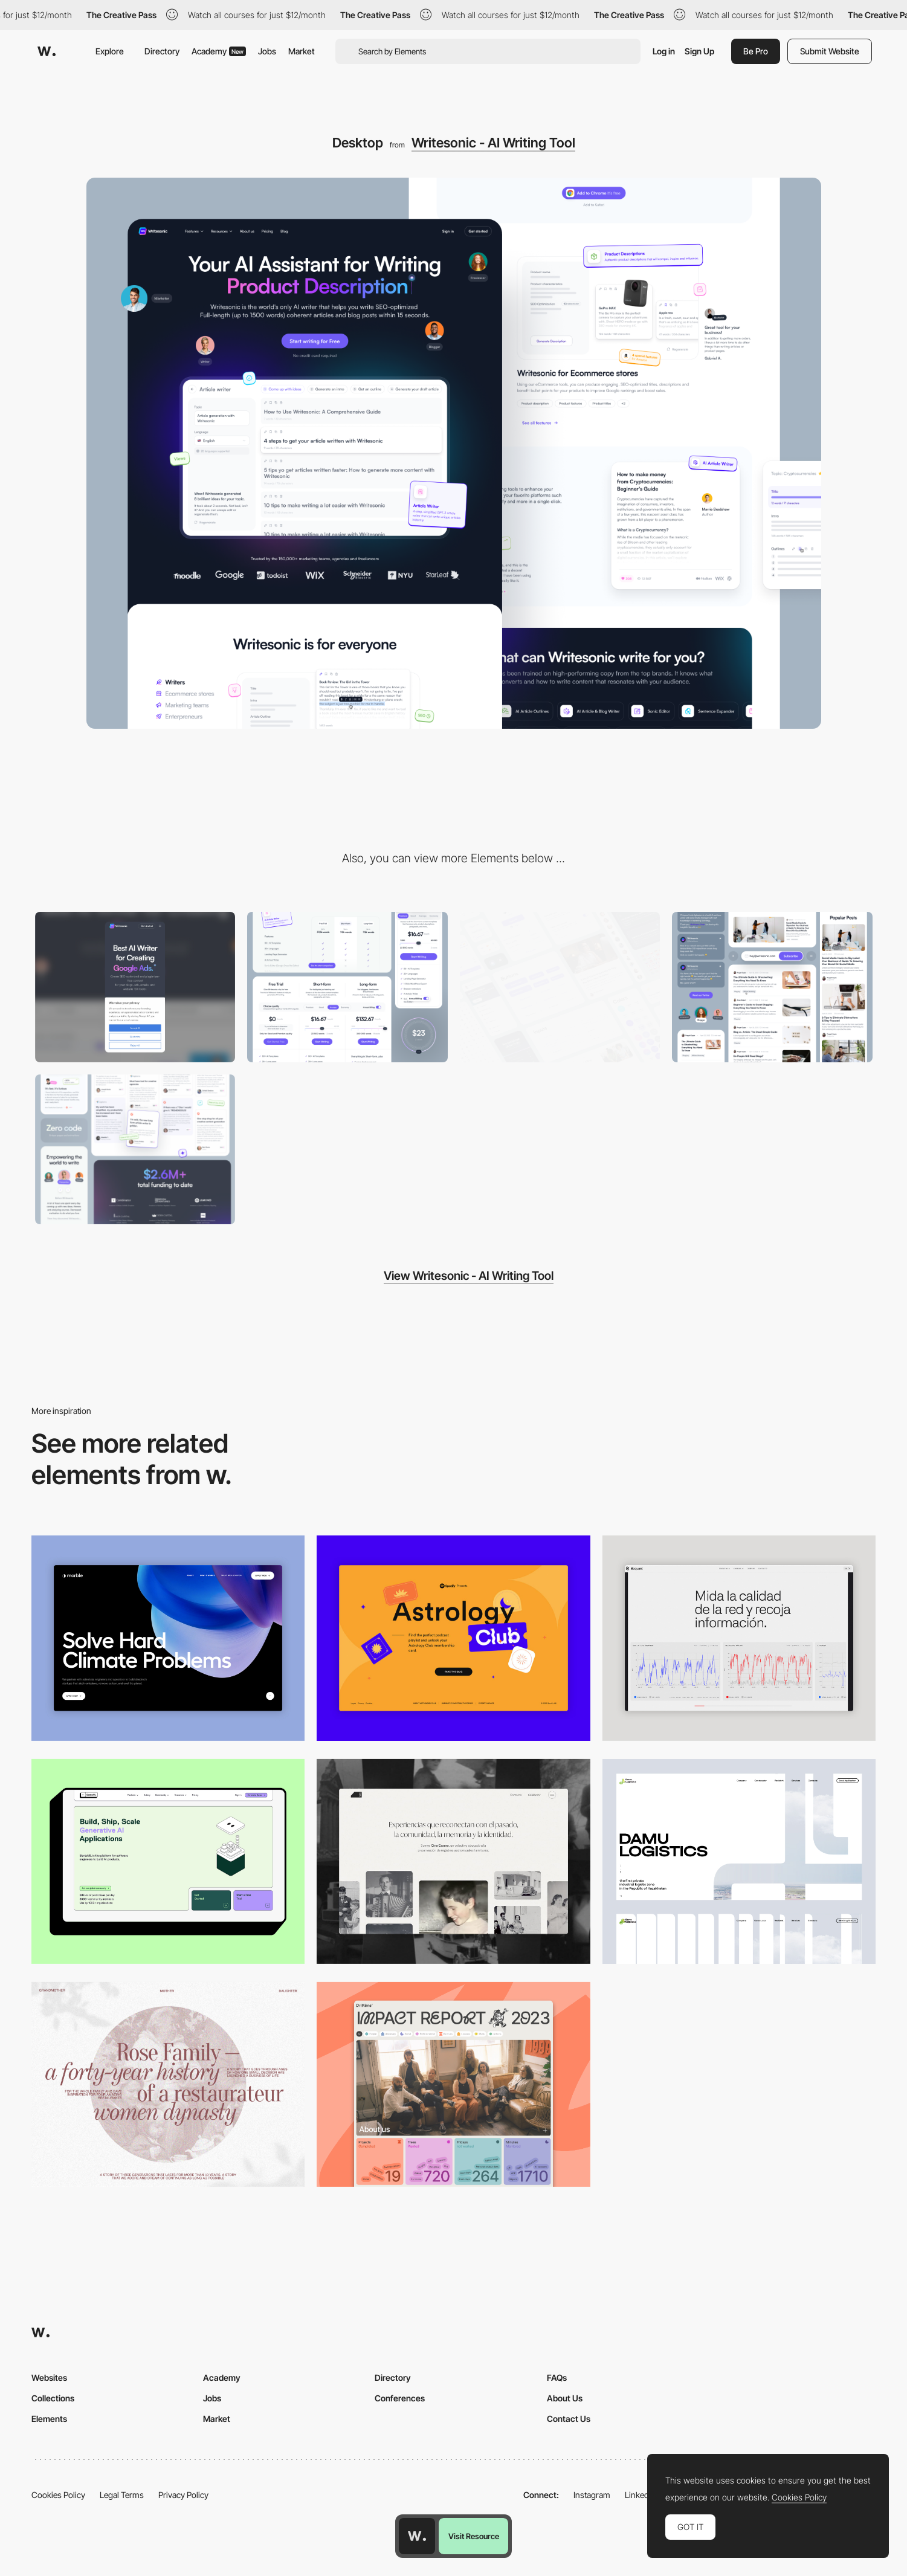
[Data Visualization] (739, 1637)
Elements (49, 2418)
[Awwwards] (46, 51)
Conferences (400, 2398)
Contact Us (568, 2418)
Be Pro (755, 51)
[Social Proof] (135, 1149)
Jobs (267, 51)
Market (301, 51)
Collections (52, 2398)
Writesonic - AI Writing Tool (493, 142)
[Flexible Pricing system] (347, 987)
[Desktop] (168, 1861)
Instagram (591, 2495)
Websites (49, 2377)
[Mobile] (135, 987)
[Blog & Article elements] (772, 987)
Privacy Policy (183, 2495)
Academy (219, 51)
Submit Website (829, 51)
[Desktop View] (168, 1637)
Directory (161, 51)
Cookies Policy (58, 2495)
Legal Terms (122, 2495)
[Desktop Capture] (453, 1637)
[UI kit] (560, 987)
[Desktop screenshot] (453, 1861)
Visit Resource (473, 2536)
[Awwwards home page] (417, 2536)
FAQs (557, 2377)
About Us (565, 2398)
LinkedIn (640, 2495)
